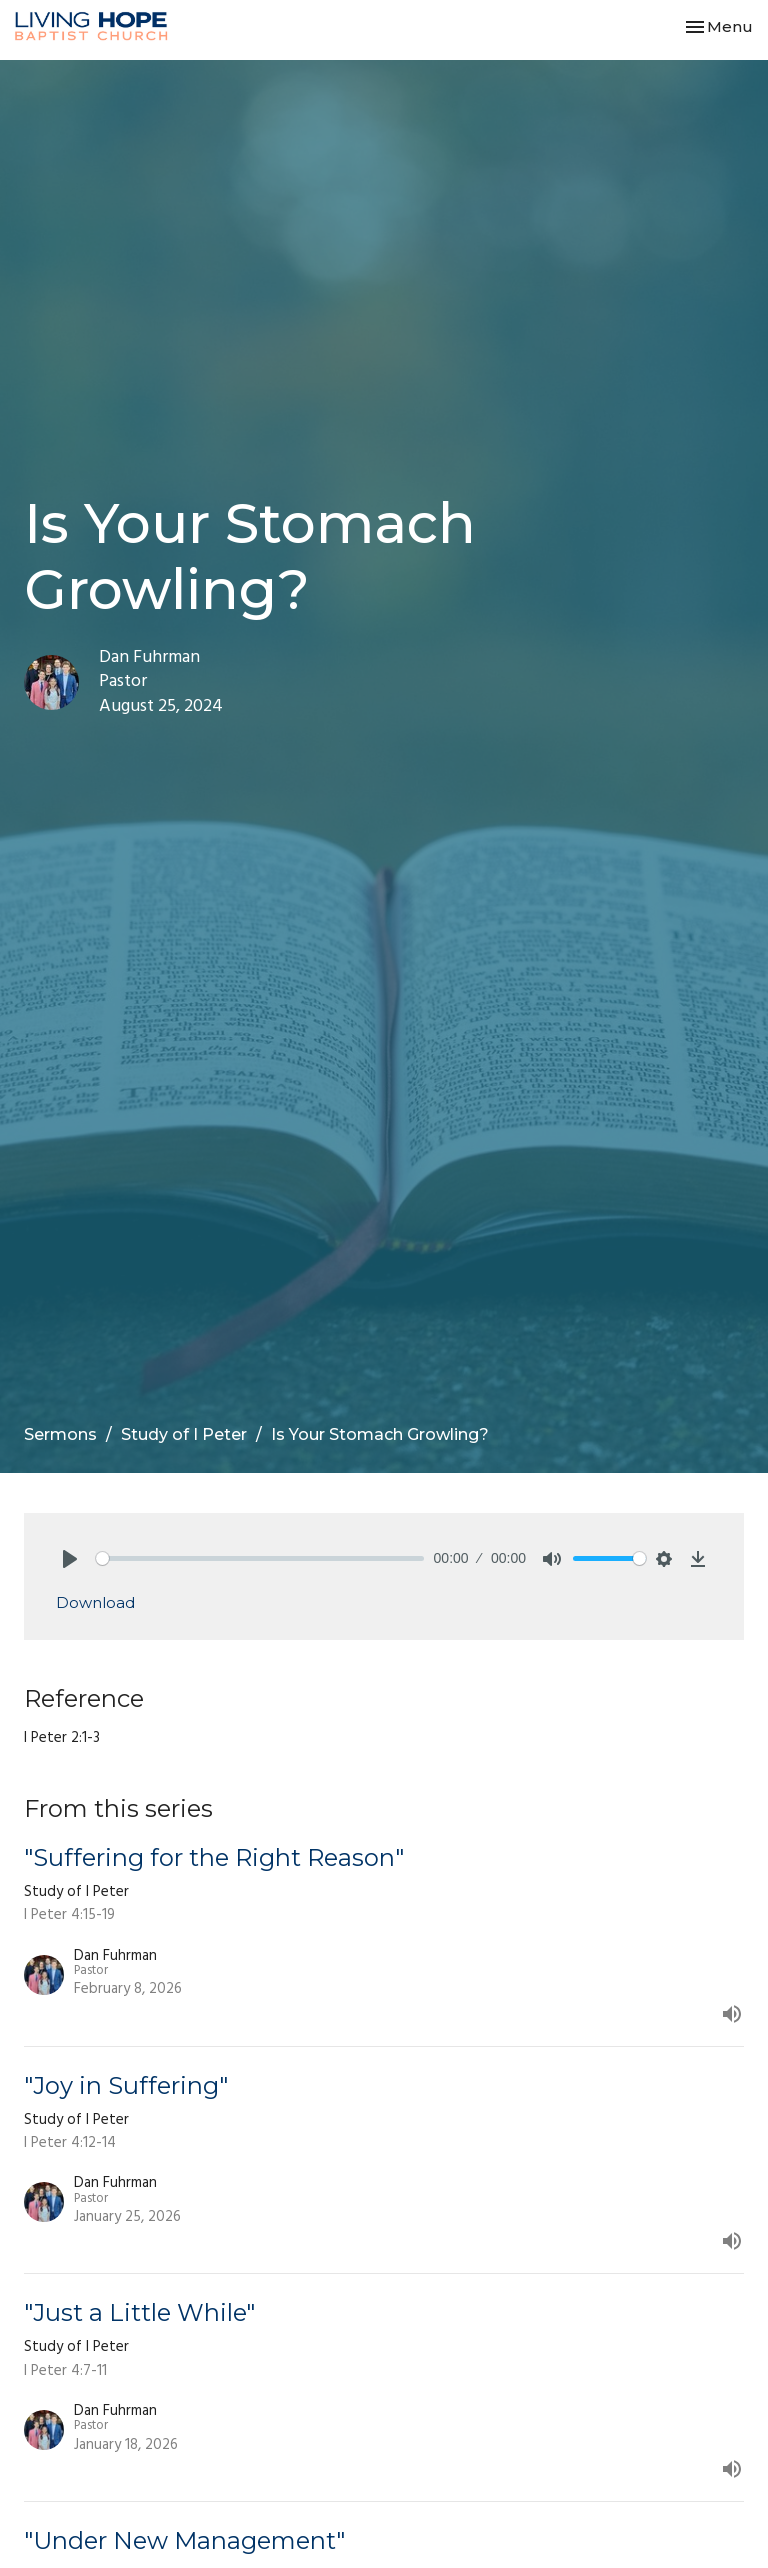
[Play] (70, 1559)
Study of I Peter (184, 1434)
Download (95, 1602)
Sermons (60, 1434)
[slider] (260, 1558)
